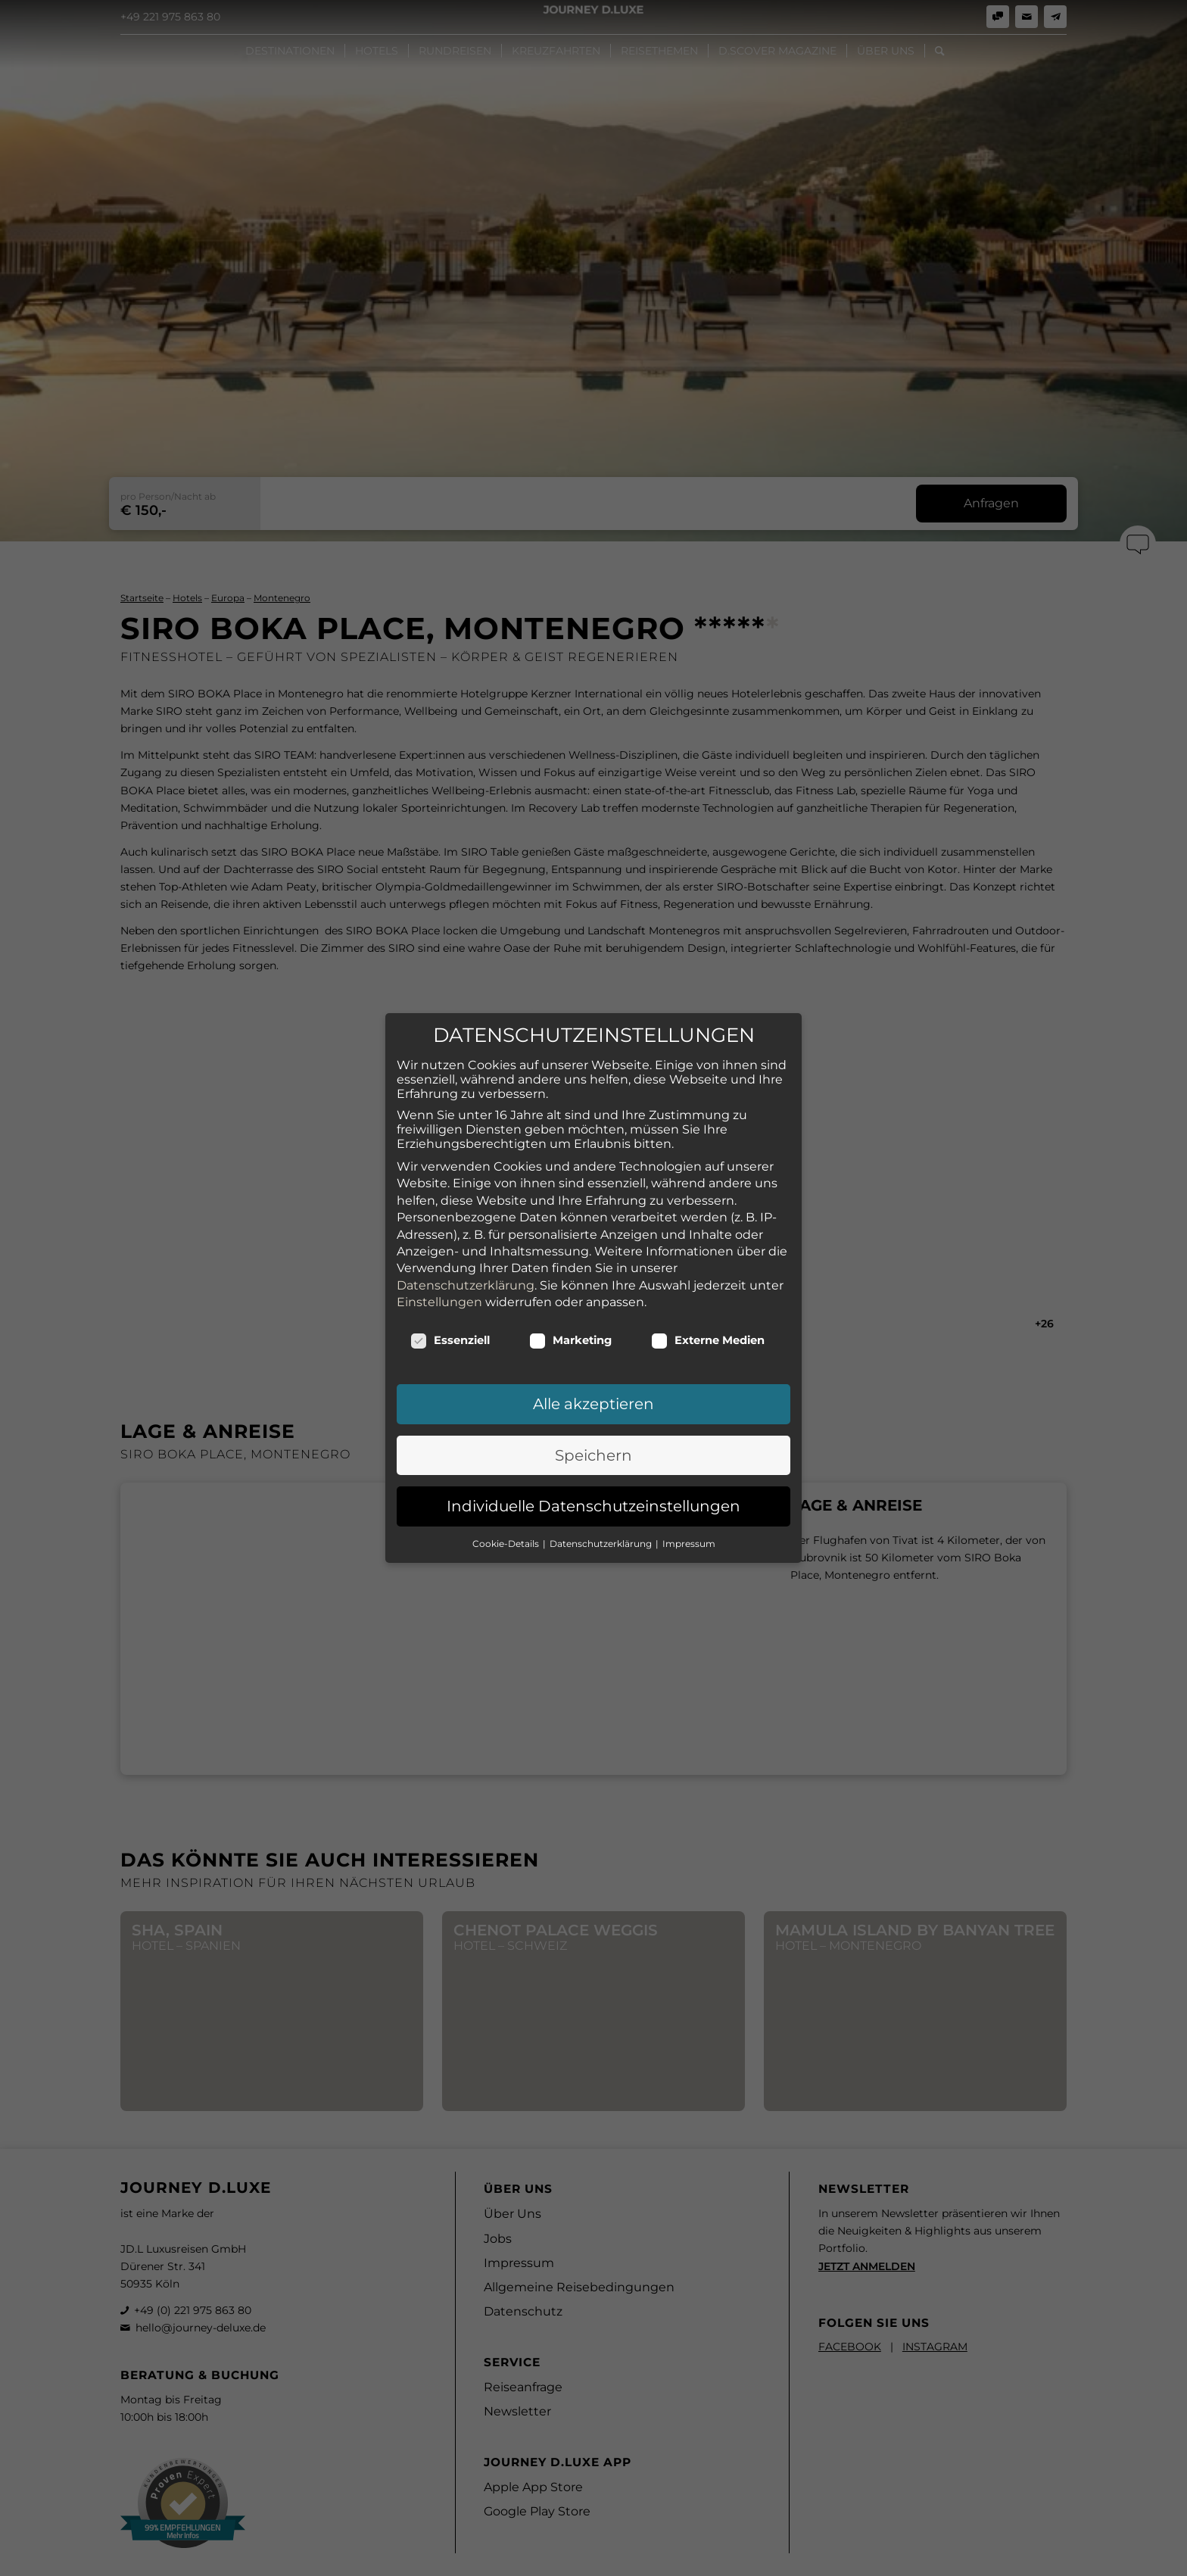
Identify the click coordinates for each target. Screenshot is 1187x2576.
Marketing (570, 1264)
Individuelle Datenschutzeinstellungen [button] (593, 1430)
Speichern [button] (593, 1379)
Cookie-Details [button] (506, 1467)
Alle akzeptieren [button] (593, 1327)
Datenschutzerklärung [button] (602, 1467)
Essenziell (450, 1264)
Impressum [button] (688, 1467)
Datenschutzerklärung (465, 1209)
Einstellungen (439, 1225)
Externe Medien (708, 1264)
